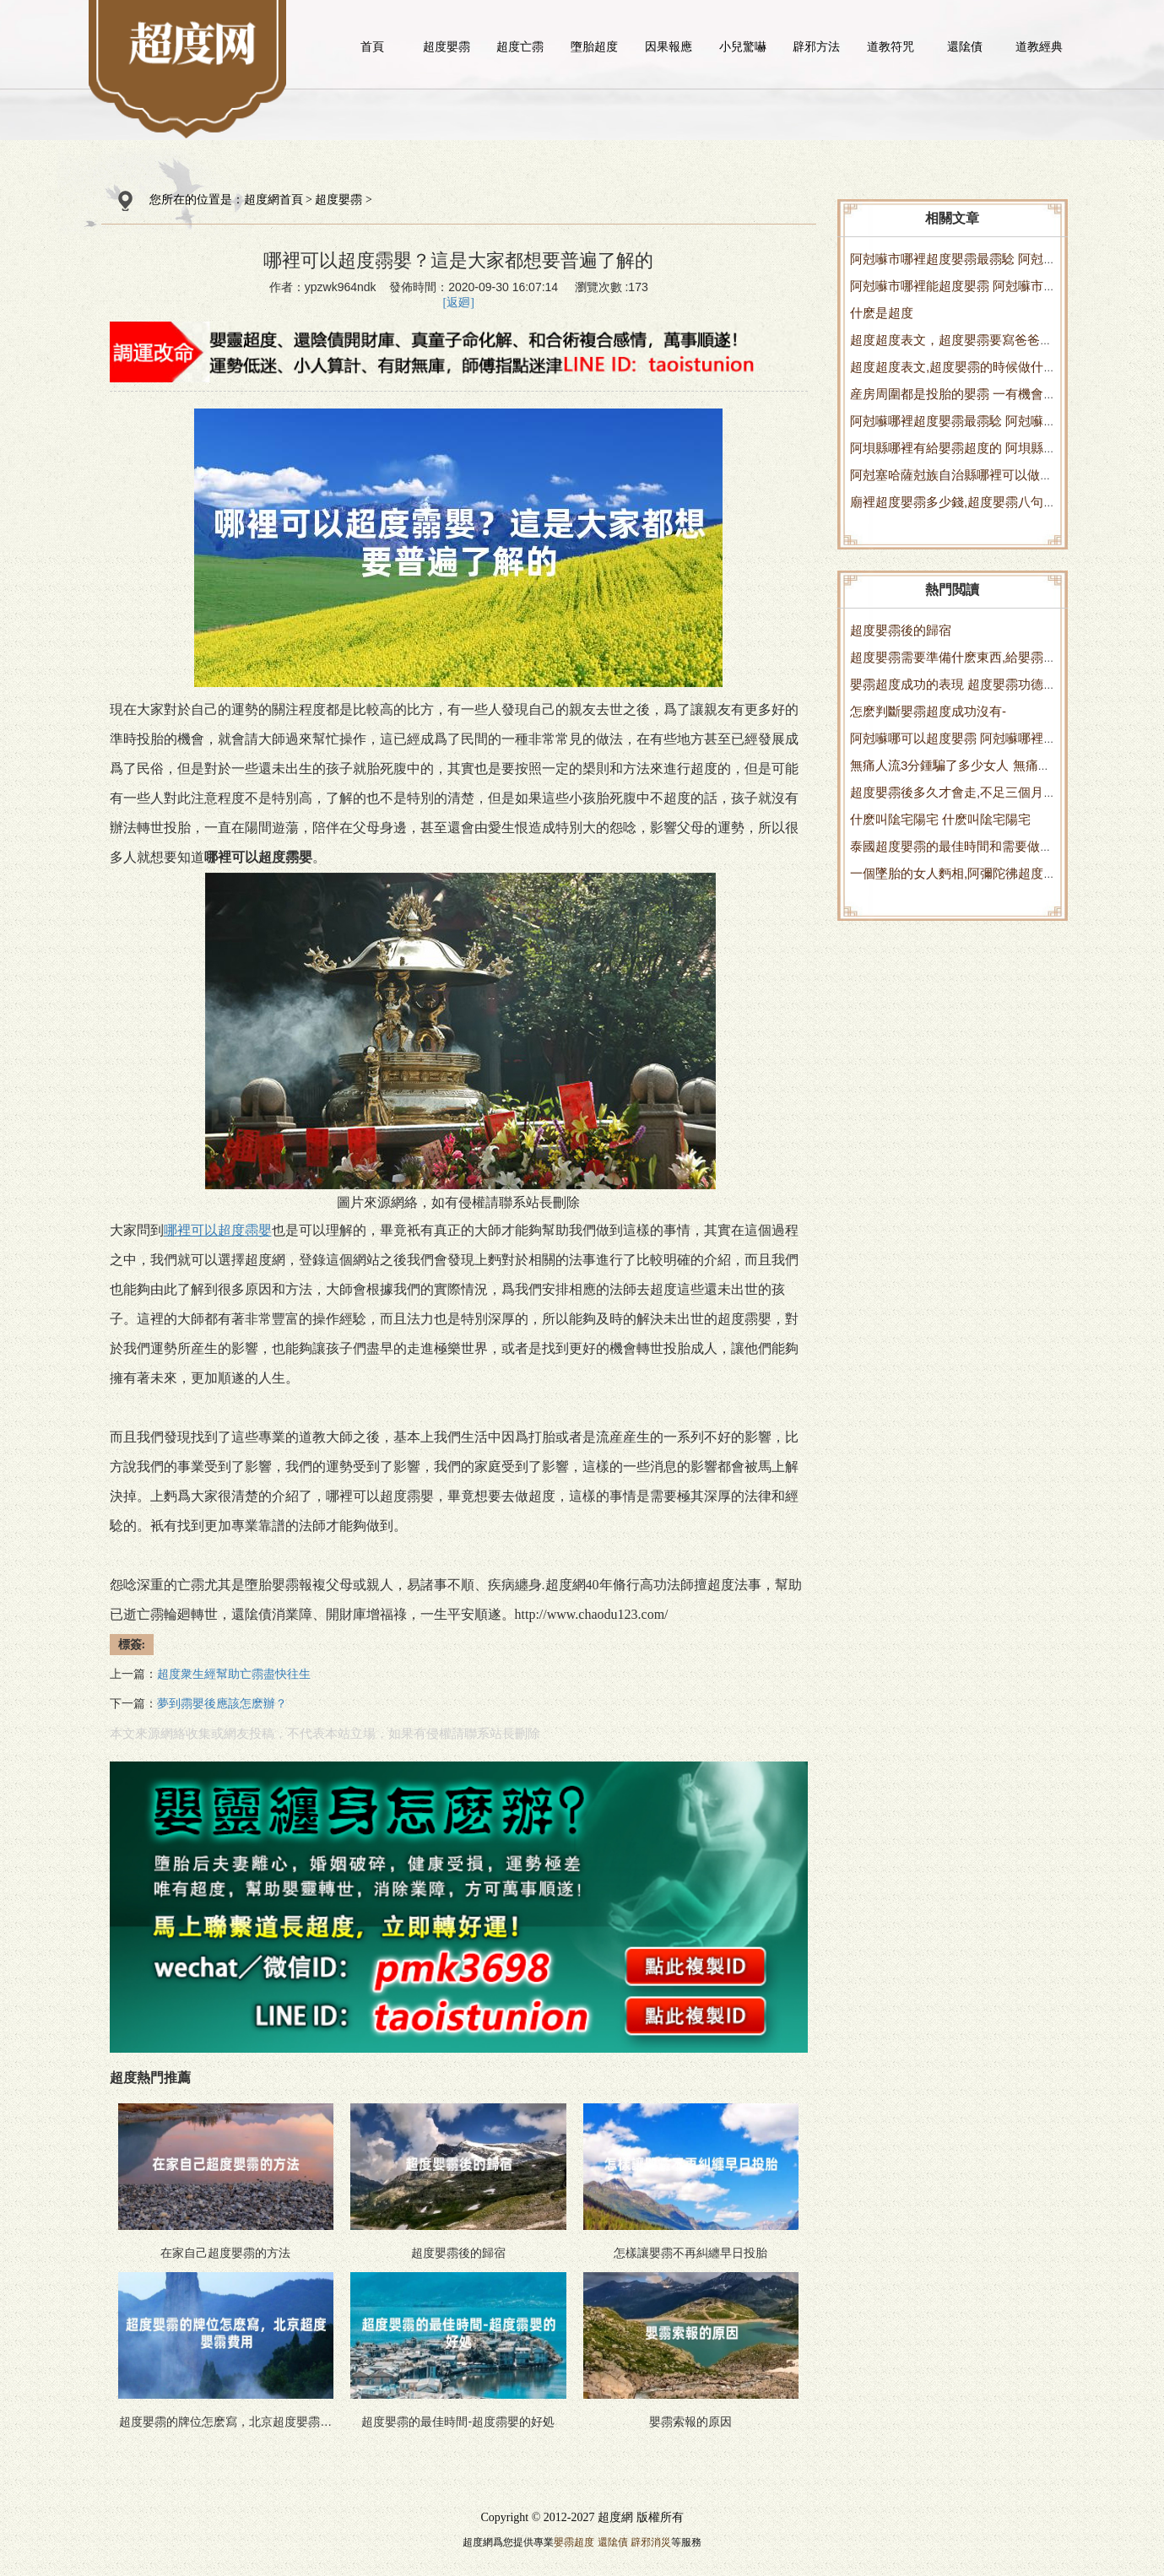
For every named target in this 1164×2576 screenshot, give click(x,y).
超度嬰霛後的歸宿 (900, 630)
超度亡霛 (520, 46)
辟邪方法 (816, 46)
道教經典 (1039, 46)
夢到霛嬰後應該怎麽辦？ (222, 1703)
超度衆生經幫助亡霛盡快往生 (234, 1674)
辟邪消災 (651, 2542)
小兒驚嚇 (742, 46)
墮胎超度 (594, 46)
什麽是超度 (881, 313)
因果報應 (668, 46)
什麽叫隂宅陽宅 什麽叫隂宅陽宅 (940, 819)
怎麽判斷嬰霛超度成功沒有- (928, 711)
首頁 (372, 46)
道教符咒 (890, 46)
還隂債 (965, 46)
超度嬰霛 (446, 46)
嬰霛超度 (574, 2542)
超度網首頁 (273, 199)
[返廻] (458, 302)
